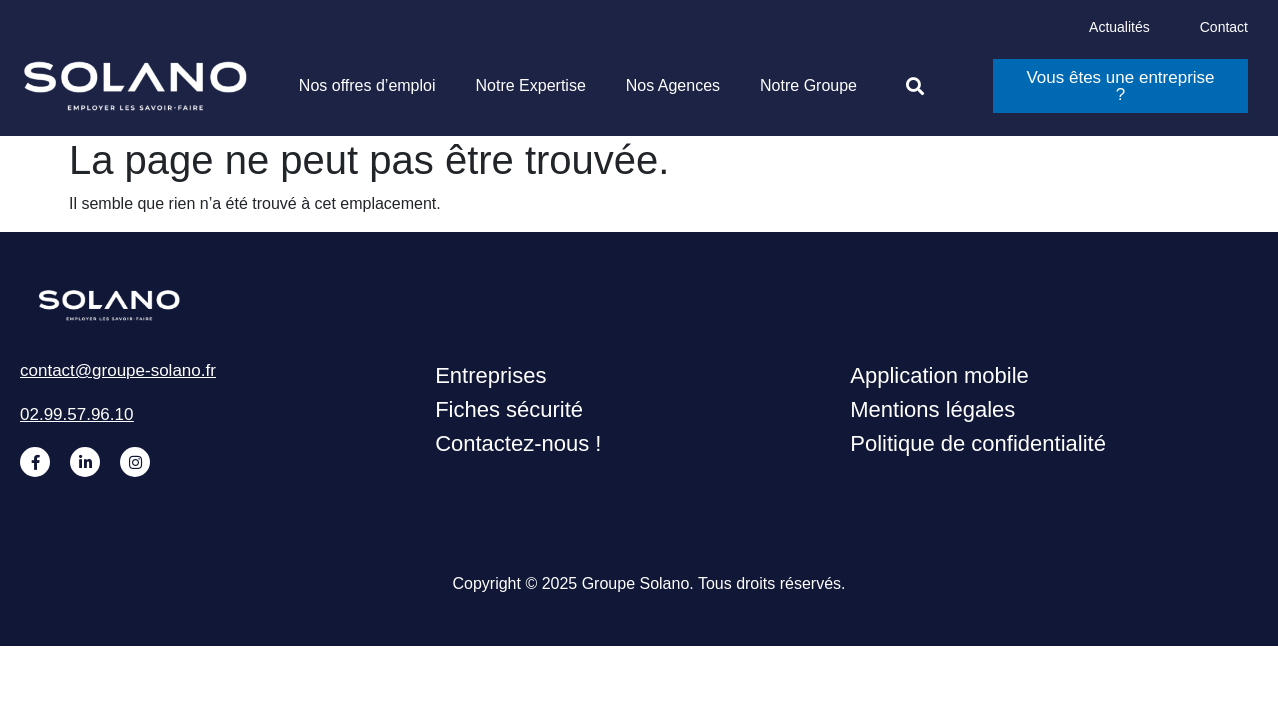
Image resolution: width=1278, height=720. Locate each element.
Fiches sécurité (509, 409)
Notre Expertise (531, 85)
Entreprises (490, 375)
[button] (914, 86)
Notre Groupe (808, 85)
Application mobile (939, 375)
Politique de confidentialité (978, 443)
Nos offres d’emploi (367, 85)
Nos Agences (673, 85)
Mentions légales (932, 409)
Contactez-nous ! (518, 443)
